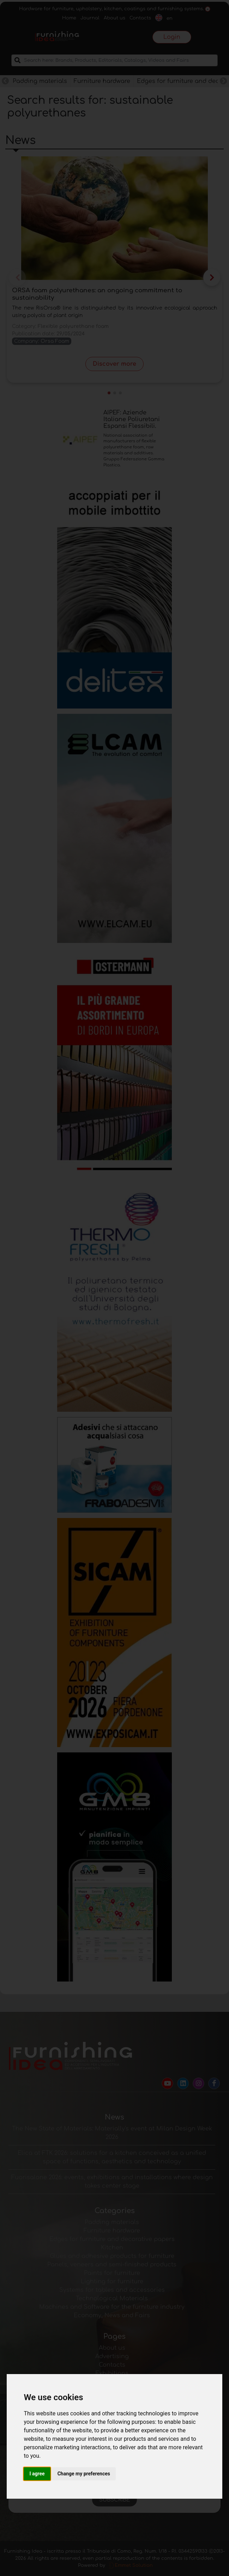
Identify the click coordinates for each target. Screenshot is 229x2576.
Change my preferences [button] (84, 2473)
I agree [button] (36, 2473)
